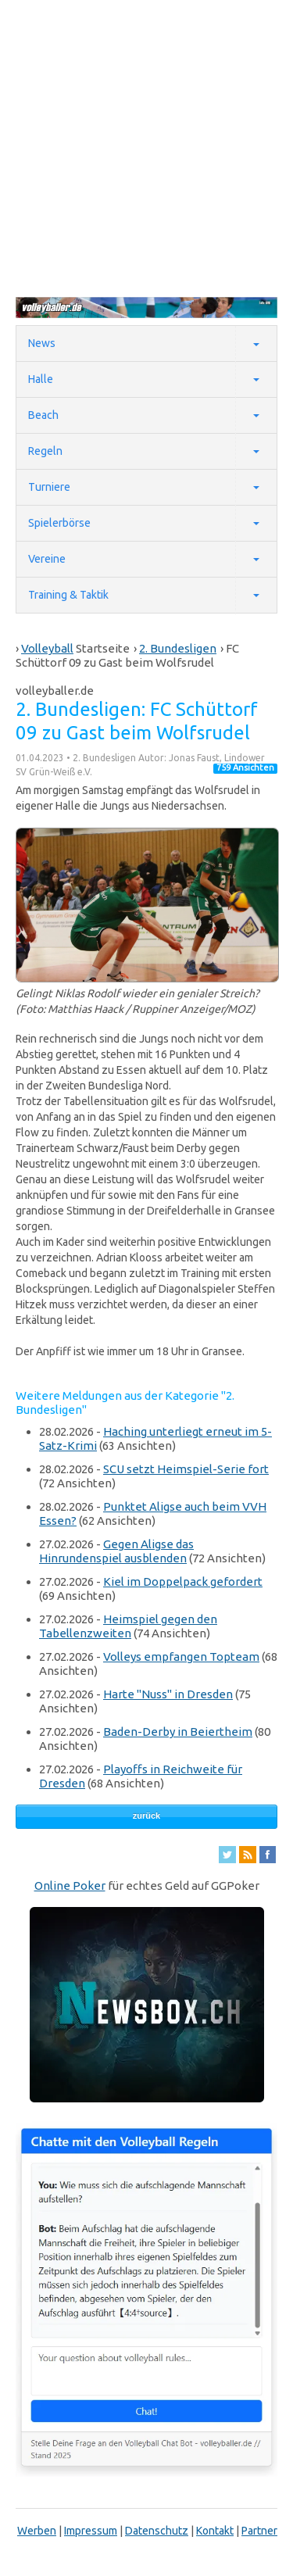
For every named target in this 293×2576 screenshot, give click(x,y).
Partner (259, 2530)
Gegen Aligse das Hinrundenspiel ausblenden (116, 1551)
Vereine (47, 559)
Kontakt (215, 2530)
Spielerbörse (59, 523)
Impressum (90, 2530)
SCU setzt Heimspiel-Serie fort (186, 1469)
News (41, 343)
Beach (43, 415)
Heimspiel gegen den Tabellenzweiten (128, 1626)
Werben (36, 2530)
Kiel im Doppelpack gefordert (183, 1581)
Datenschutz (156, 2530)
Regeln (45, 451)
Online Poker (69, 1885)
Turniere (49, 487)
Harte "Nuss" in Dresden (168, 1694)
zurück (146, 1815)
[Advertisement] (146, 147)
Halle (40, 379)
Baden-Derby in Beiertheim (177, 1731)
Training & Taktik (68, 595)
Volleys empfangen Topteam (181, 1656)
